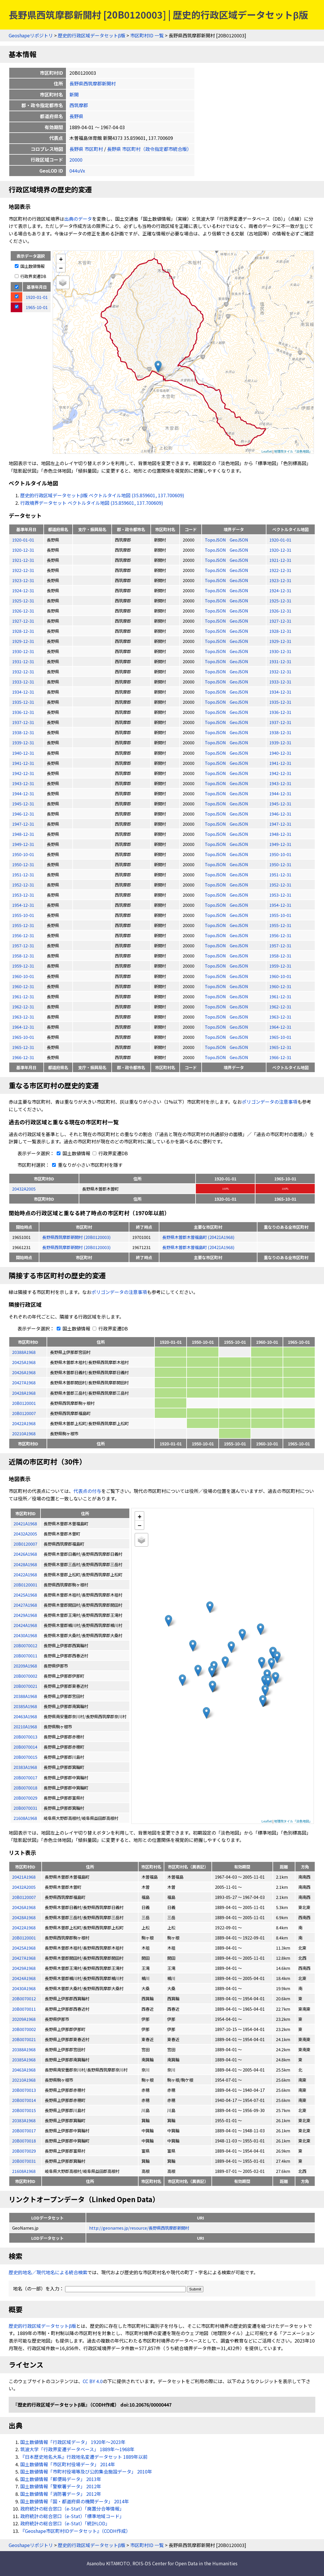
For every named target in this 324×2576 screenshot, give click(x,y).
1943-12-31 (23, 783)
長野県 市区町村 (86, 148)
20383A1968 (24, 2120)
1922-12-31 (23, 570)
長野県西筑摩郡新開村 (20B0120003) (76, 1237)
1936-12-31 (23, 712)
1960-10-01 (23, 976)
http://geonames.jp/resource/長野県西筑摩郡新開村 (139, 2228)
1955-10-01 (23, 915)
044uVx (77, 170)
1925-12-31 (23, 600)
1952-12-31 (23, 885)
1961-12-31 (23, 996)
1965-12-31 (23, 1047)
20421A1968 (24, 1877)
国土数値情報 (30, 266)
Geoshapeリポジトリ (31, 35)
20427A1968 (24, 1382)
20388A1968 (24, 1352)
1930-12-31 (23, 651)
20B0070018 (24, 2141)
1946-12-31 (23, 814)
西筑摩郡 (78, 105)
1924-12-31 (23, 590)
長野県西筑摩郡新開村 (92, 83)
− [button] (61, 267)
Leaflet (267, 451)
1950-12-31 (23, 864)
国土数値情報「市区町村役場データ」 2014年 (67, 2464)
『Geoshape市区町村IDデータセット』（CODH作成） (75, 2530)
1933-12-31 (23, 682)
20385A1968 (24, 2059)
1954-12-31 (23, 905)
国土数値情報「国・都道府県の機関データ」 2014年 (74, 2501)
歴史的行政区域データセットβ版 (91, 35)
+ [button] (61, 258)
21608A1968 (24, 2171)
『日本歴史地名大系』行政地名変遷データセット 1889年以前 (84, 2456)
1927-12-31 (23, 621)
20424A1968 (24, 1978)
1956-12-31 (23, 935)
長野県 (76, 116)
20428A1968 (24, 1393)
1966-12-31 (23, 1057)
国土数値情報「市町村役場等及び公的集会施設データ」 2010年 (86, 2471)
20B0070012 (24, 1998)
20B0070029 (24, 2151)
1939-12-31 (23, 742)
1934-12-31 (23, 692)
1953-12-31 (23, 895)
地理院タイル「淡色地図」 (293, 451)
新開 (74, 94)
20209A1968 (24, 2019)
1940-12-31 (23, 753)
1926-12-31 (23, 611)
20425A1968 (24, 1362)
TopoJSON (216, 540)
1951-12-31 (23, 874)
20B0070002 (24, 2029)
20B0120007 (24, 1413)
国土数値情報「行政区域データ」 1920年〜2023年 (73, 2441)
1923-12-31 (23, 580)
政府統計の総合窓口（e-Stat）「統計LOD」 (65, 2523)
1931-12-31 (23, 661)
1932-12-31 (23, 671)
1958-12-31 (23, 955)
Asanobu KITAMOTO (108, 2563)
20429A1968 (24, 1968)
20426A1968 (24, 1372)
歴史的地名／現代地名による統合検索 (48, 2272)
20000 (75, 159)
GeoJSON (239, 540)
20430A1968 (24, 1988)
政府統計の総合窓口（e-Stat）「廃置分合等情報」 (72, 2508)
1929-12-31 (23, 641)
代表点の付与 (87, 1490)
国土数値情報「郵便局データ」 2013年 (60, 2479)
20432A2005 (24, 1189)
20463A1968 (24, 2070)
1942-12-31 (23, 773)
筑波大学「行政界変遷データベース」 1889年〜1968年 (77, 2449)
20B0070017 (24, 2130)
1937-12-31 (23, 722)
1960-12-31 (23, 986)
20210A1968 (24, 1433)
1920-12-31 (23, 550)
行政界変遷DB (30, 276)
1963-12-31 (23, 1017)
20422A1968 (24, 1423)
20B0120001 (24, 1403)
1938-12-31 (23, 732)
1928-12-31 (23, 631)
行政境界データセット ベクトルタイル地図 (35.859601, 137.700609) (91, 502)
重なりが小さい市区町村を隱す (86, 1164)
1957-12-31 (23, 945)
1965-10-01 (23, 1037)
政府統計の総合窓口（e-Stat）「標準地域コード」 (72, 2516)
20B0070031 (24, 2161)
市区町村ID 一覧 (147, 35)
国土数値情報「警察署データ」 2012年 (60, 2486)
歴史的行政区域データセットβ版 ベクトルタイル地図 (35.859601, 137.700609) (102, 495)
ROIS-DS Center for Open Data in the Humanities (185, 2563)
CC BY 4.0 (93, 2381)
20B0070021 (24, 2039)
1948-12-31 (23, 834)
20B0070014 (24, 2100)
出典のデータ (78, 218)
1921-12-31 (23, 560)
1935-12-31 (23, 702)
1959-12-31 (23, 966)
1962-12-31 (23, 1006)
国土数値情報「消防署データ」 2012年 (60, 2493)
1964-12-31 (23, 1027)
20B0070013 (24, 2090)
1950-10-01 (23, 854)
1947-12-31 (23, 824)
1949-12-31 (23, 844)
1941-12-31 (23, 763)
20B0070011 (24, 2009)
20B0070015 (24, 2110)
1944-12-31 (23, 793)
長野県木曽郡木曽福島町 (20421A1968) (198, 1237)
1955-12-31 (23, 925)
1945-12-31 (23, 803)
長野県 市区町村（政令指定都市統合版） (149, 148)
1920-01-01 (23, 540)
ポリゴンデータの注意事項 (269, 1101)
